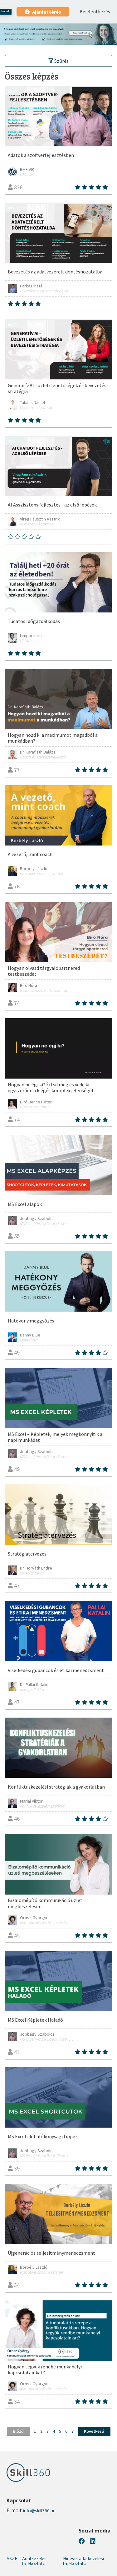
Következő (94, 2431)
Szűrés (58, 61)
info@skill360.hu (39, 2511)
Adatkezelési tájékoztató (34, 2561)
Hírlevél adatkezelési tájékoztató (83, 2561)
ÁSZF (12, 2558)
